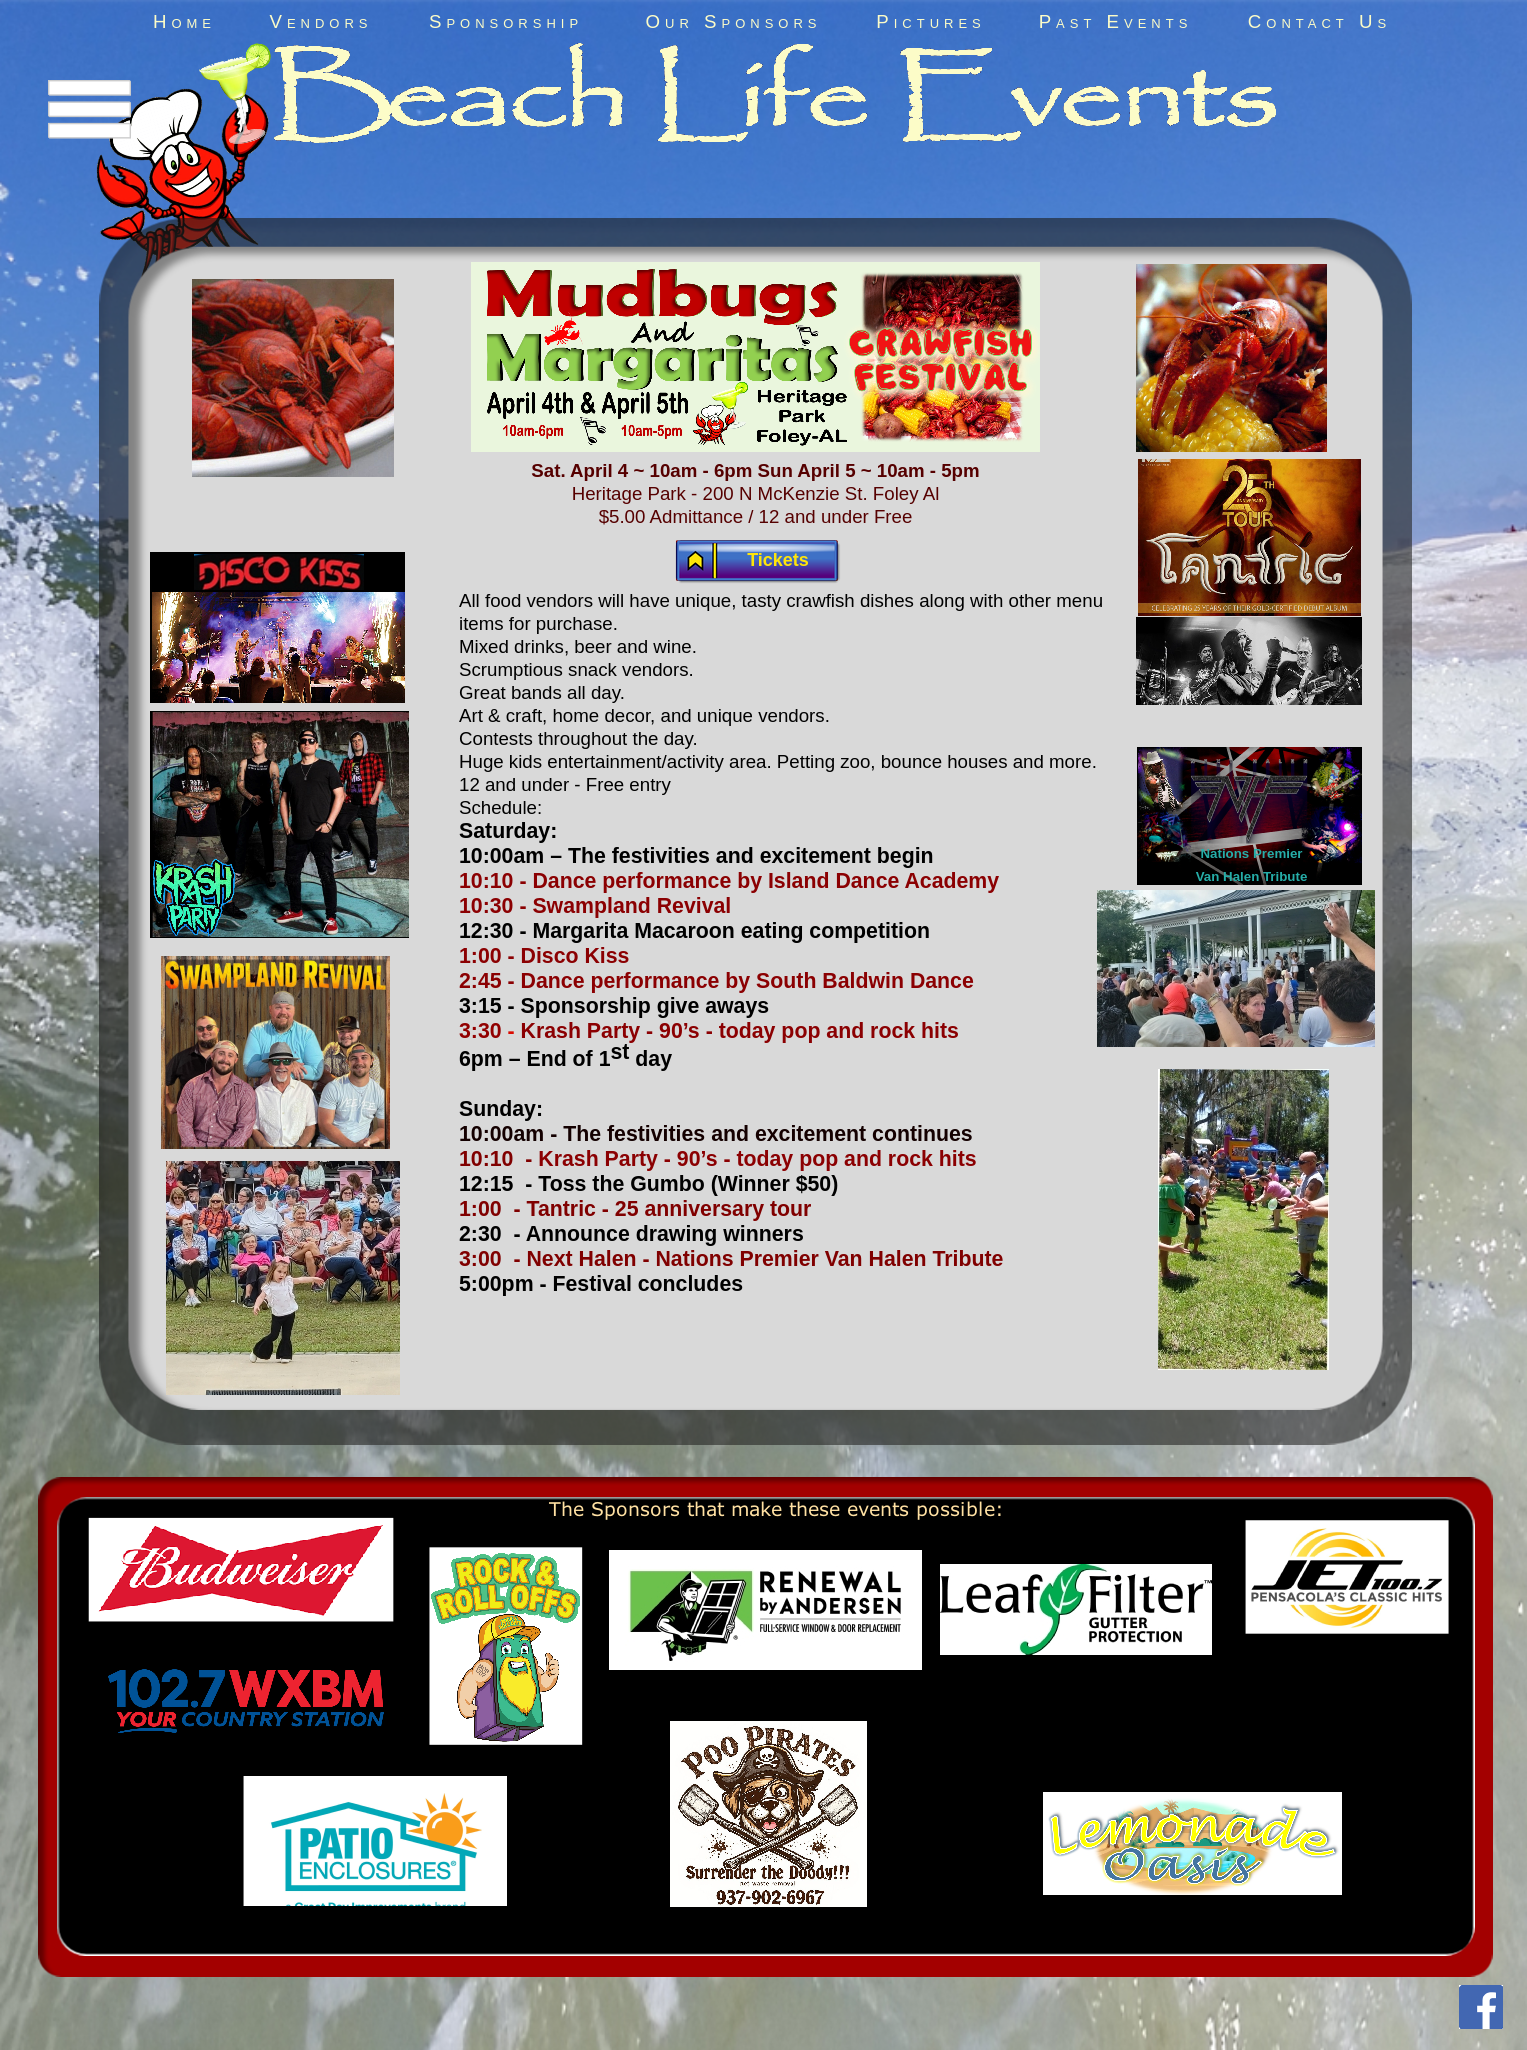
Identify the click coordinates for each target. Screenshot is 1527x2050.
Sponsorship (506, 21)
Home (184, 21)
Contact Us (1319, 21)
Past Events (1116, 21)
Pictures (931, 21)
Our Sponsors (734, 21)
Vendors (320, 21)
